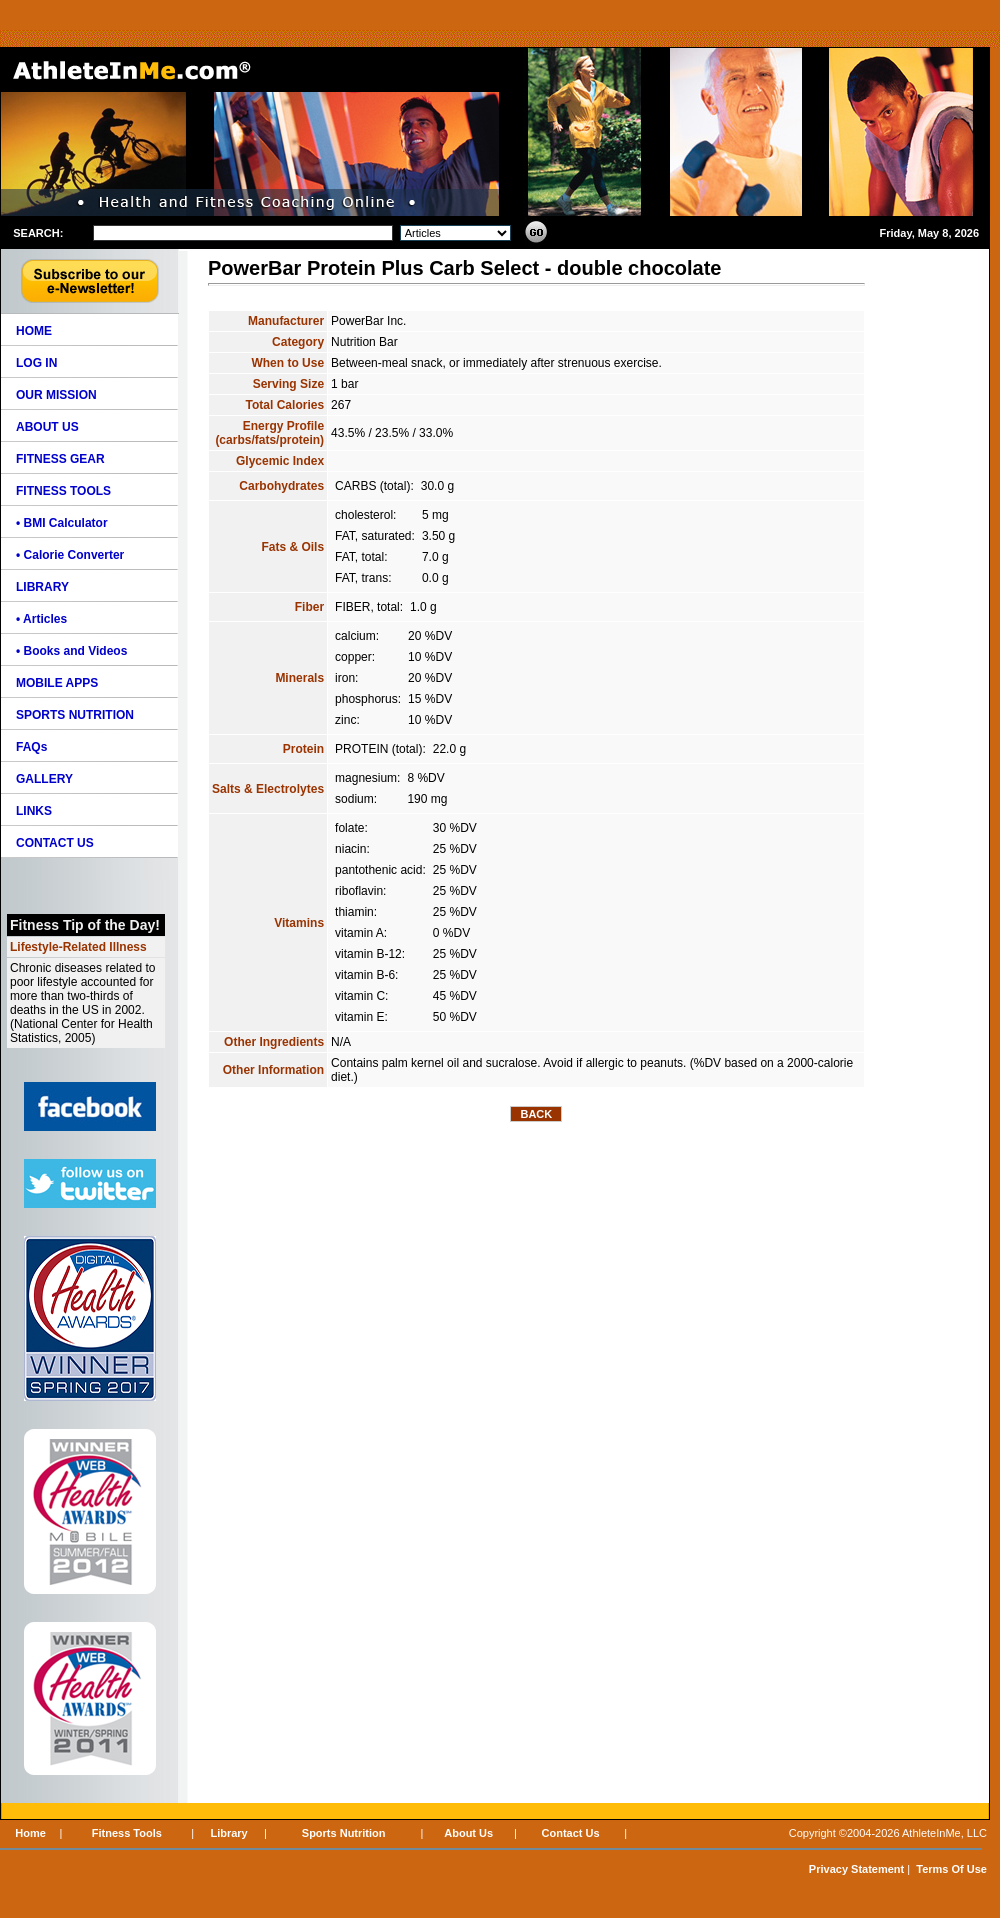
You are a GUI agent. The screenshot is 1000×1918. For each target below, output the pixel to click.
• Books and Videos (71, 651)
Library (228, 1833)
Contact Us (571, 1833)
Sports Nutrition (344, 1833)
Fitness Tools (127, 1833)
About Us (468, 1833)
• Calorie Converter (70, 555)
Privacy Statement (856, 1869)
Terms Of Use (951, 1869)
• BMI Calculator (62, 523)
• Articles (41, 619)
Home (30, 1833)
